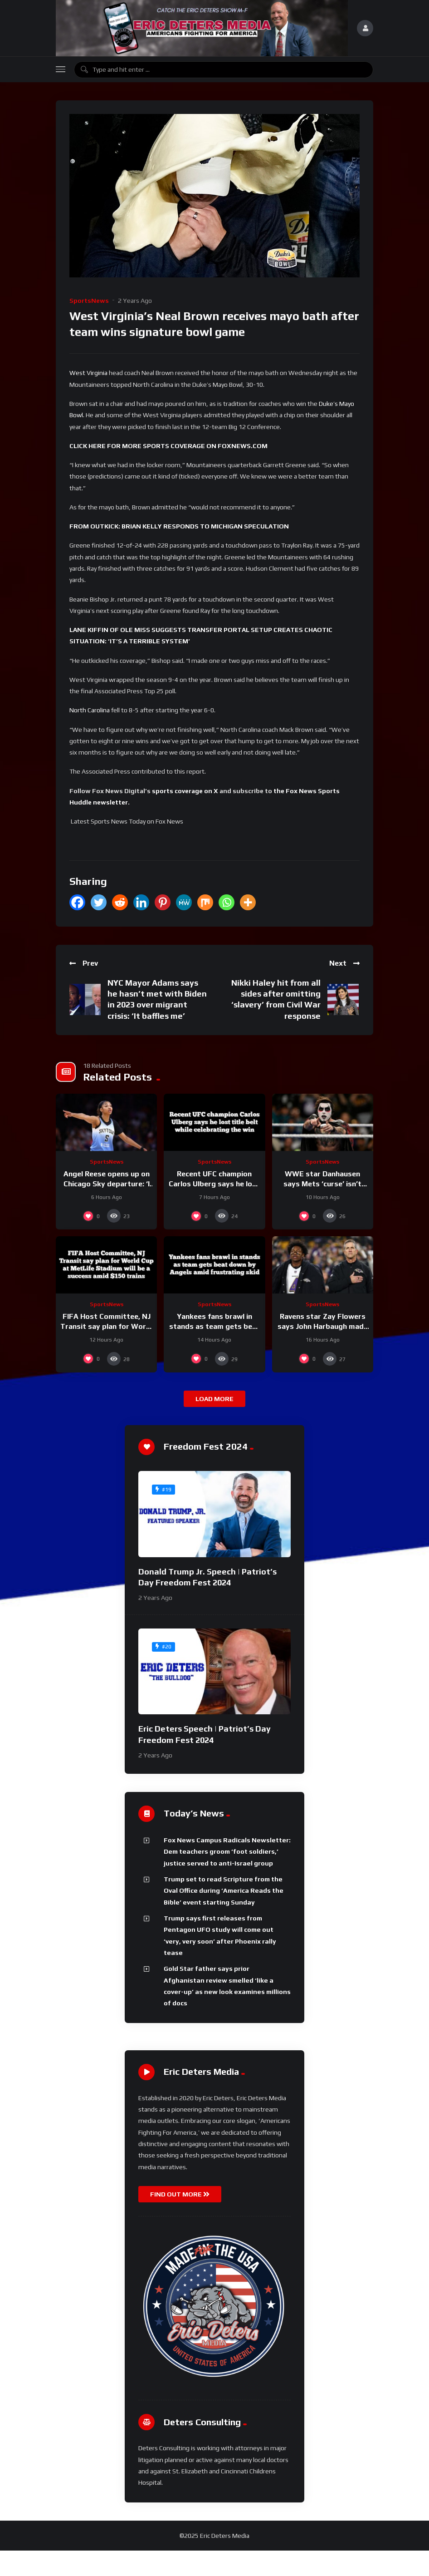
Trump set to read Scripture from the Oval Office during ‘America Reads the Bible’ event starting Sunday (223, 1890)
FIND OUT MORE (180, 2194)
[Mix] (205, 902)
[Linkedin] (141, 902)
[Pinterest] (163, 902)
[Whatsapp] (226, 902)
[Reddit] (120, 902)
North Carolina (89, 710)
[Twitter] (99, 902)
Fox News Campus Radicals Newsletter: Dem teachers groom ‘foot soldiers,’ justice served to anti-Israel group (227, 1851)
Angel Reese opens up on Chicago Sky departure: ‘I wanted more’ (106, 1184)
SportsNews (89, 300)
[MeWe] (184, 902)
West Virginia (88, 372)
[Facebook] (77, 902)
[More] (248, 902)
